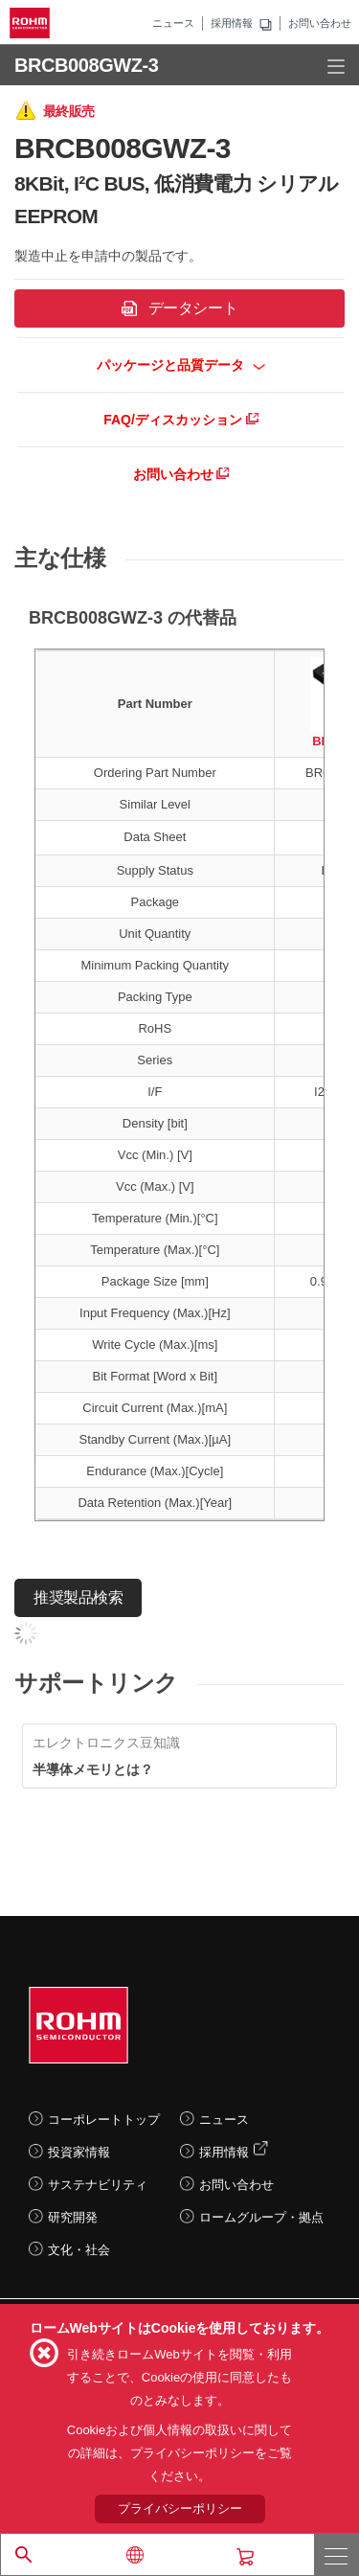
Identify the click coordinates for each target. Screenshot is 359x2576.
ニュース (173, 23)
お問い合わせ (319, 23)
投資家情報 (79, 2152)
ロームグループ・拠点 (261, 2217)
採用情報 (232, 23)
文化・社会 (79, 2250)
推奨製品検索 (78, 1597)
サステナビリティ (97, 2184)
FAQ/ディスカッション (180, 419)
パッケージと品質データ (181, 365)
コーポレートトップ (104, 2119)
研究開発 (73, 2217)
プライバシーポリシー (180, 2508)
